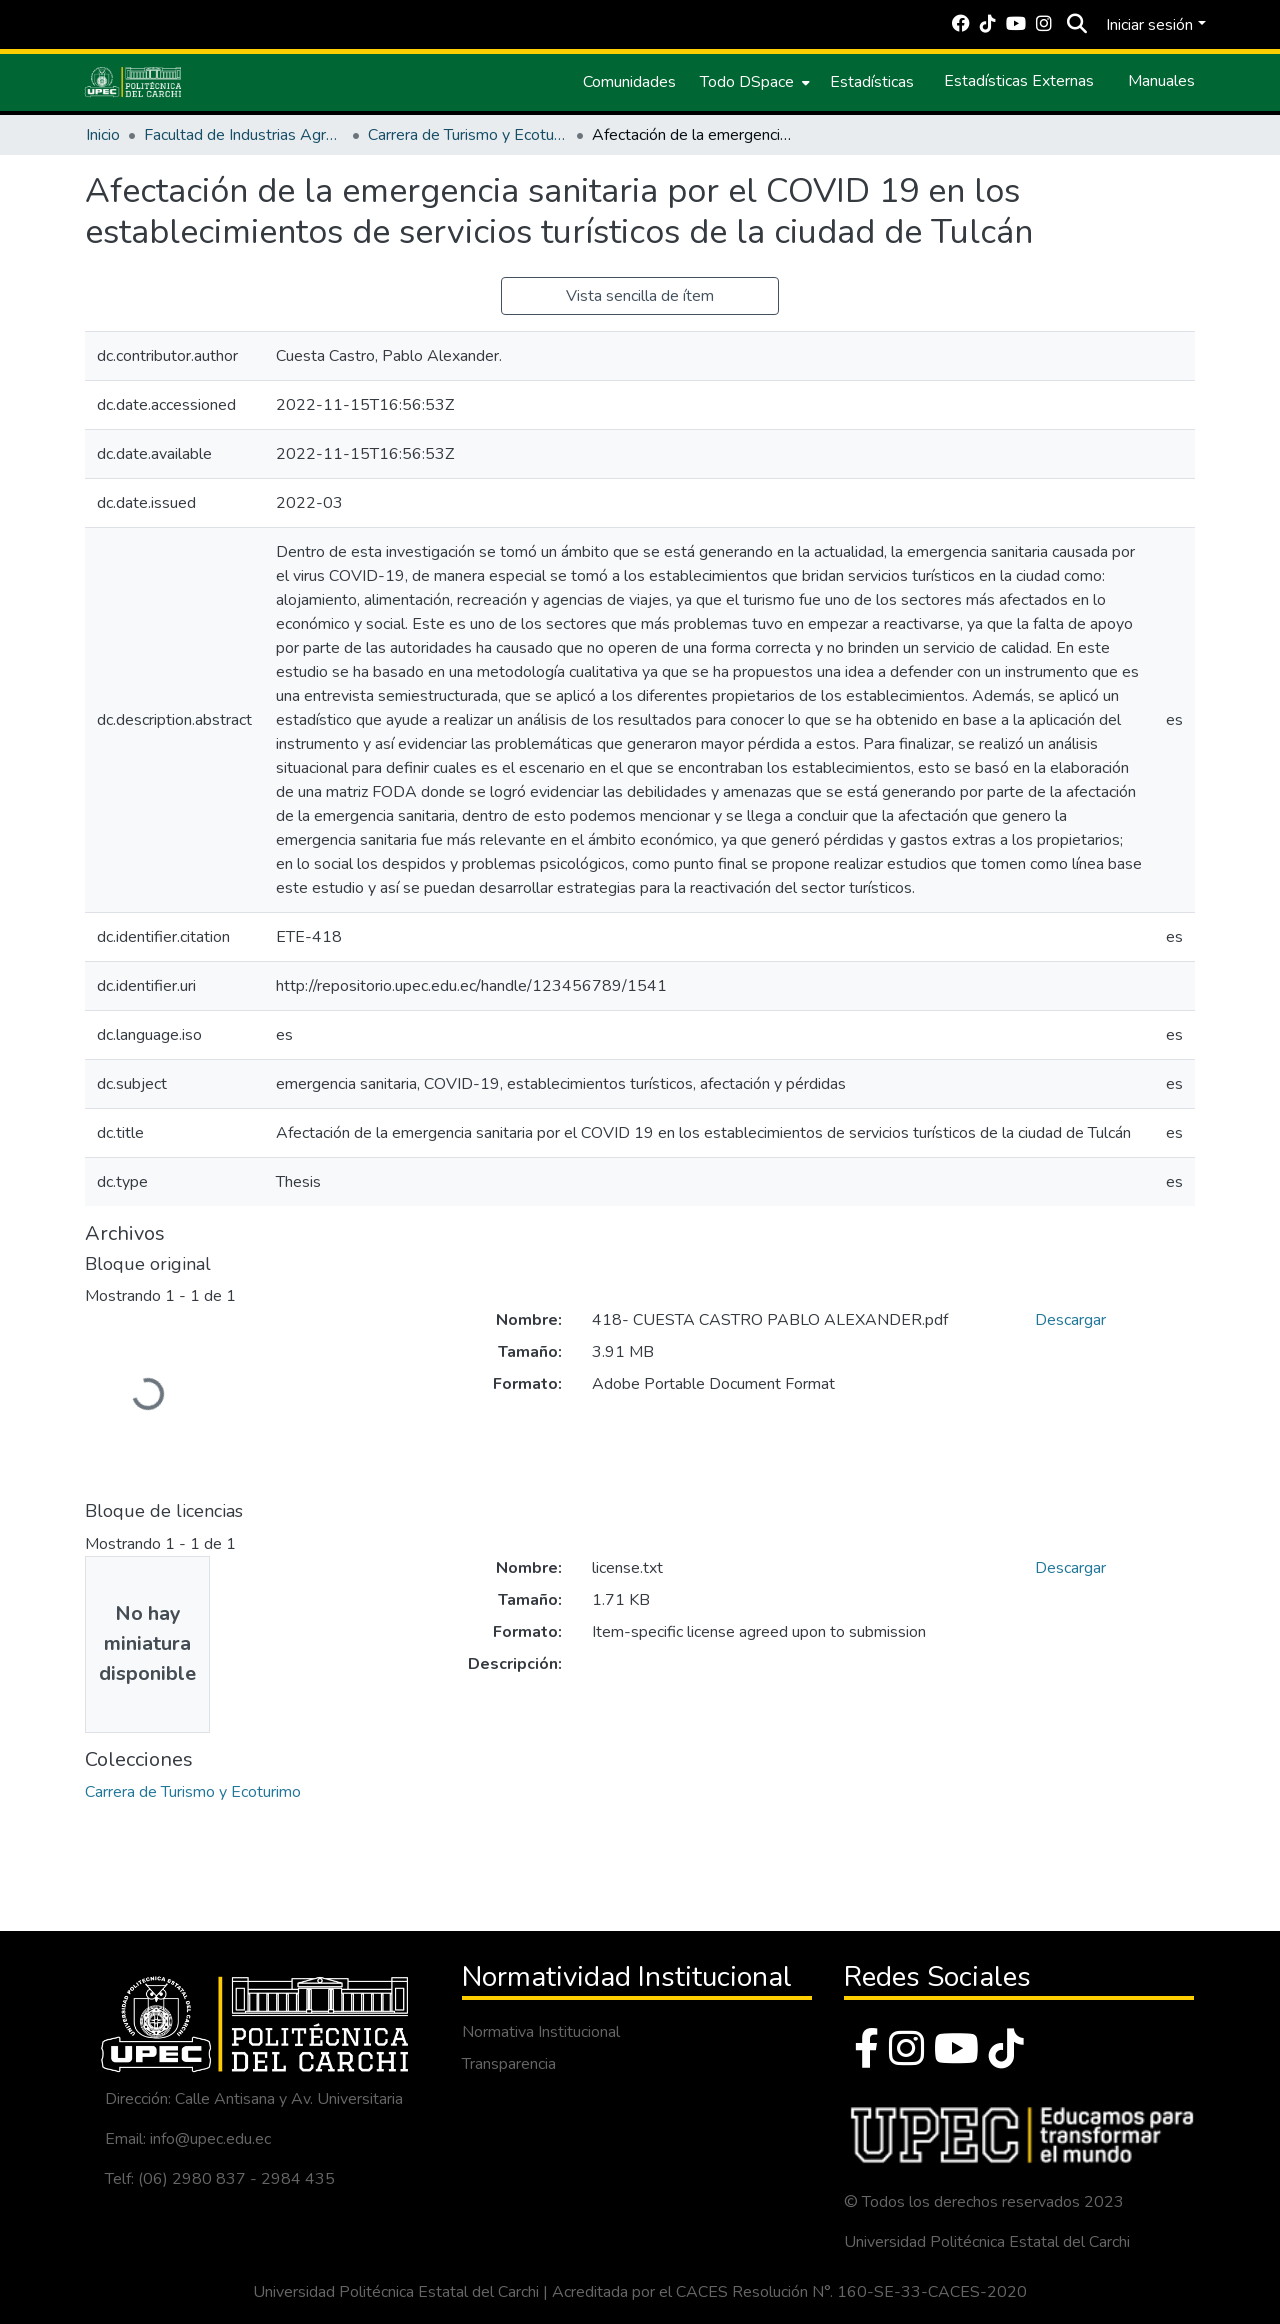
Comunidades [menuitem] (629, 82)
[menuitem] (753, 82)
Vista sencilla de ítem (640, 296)
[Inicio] (133, 82)
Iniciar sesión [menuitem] (1149, 25)
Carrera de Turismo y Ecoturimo (468, 135)
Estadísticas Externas (1019, 81)
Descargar (1070, 1320)
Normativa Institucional (541, 2032)
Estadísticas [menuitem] (872, 82)
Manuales (1161, 81)
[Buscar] (1076, 25)
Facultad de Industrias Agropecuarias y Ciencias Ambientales (244, 135)
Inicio (103, 135)
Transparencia (509, 2064)
